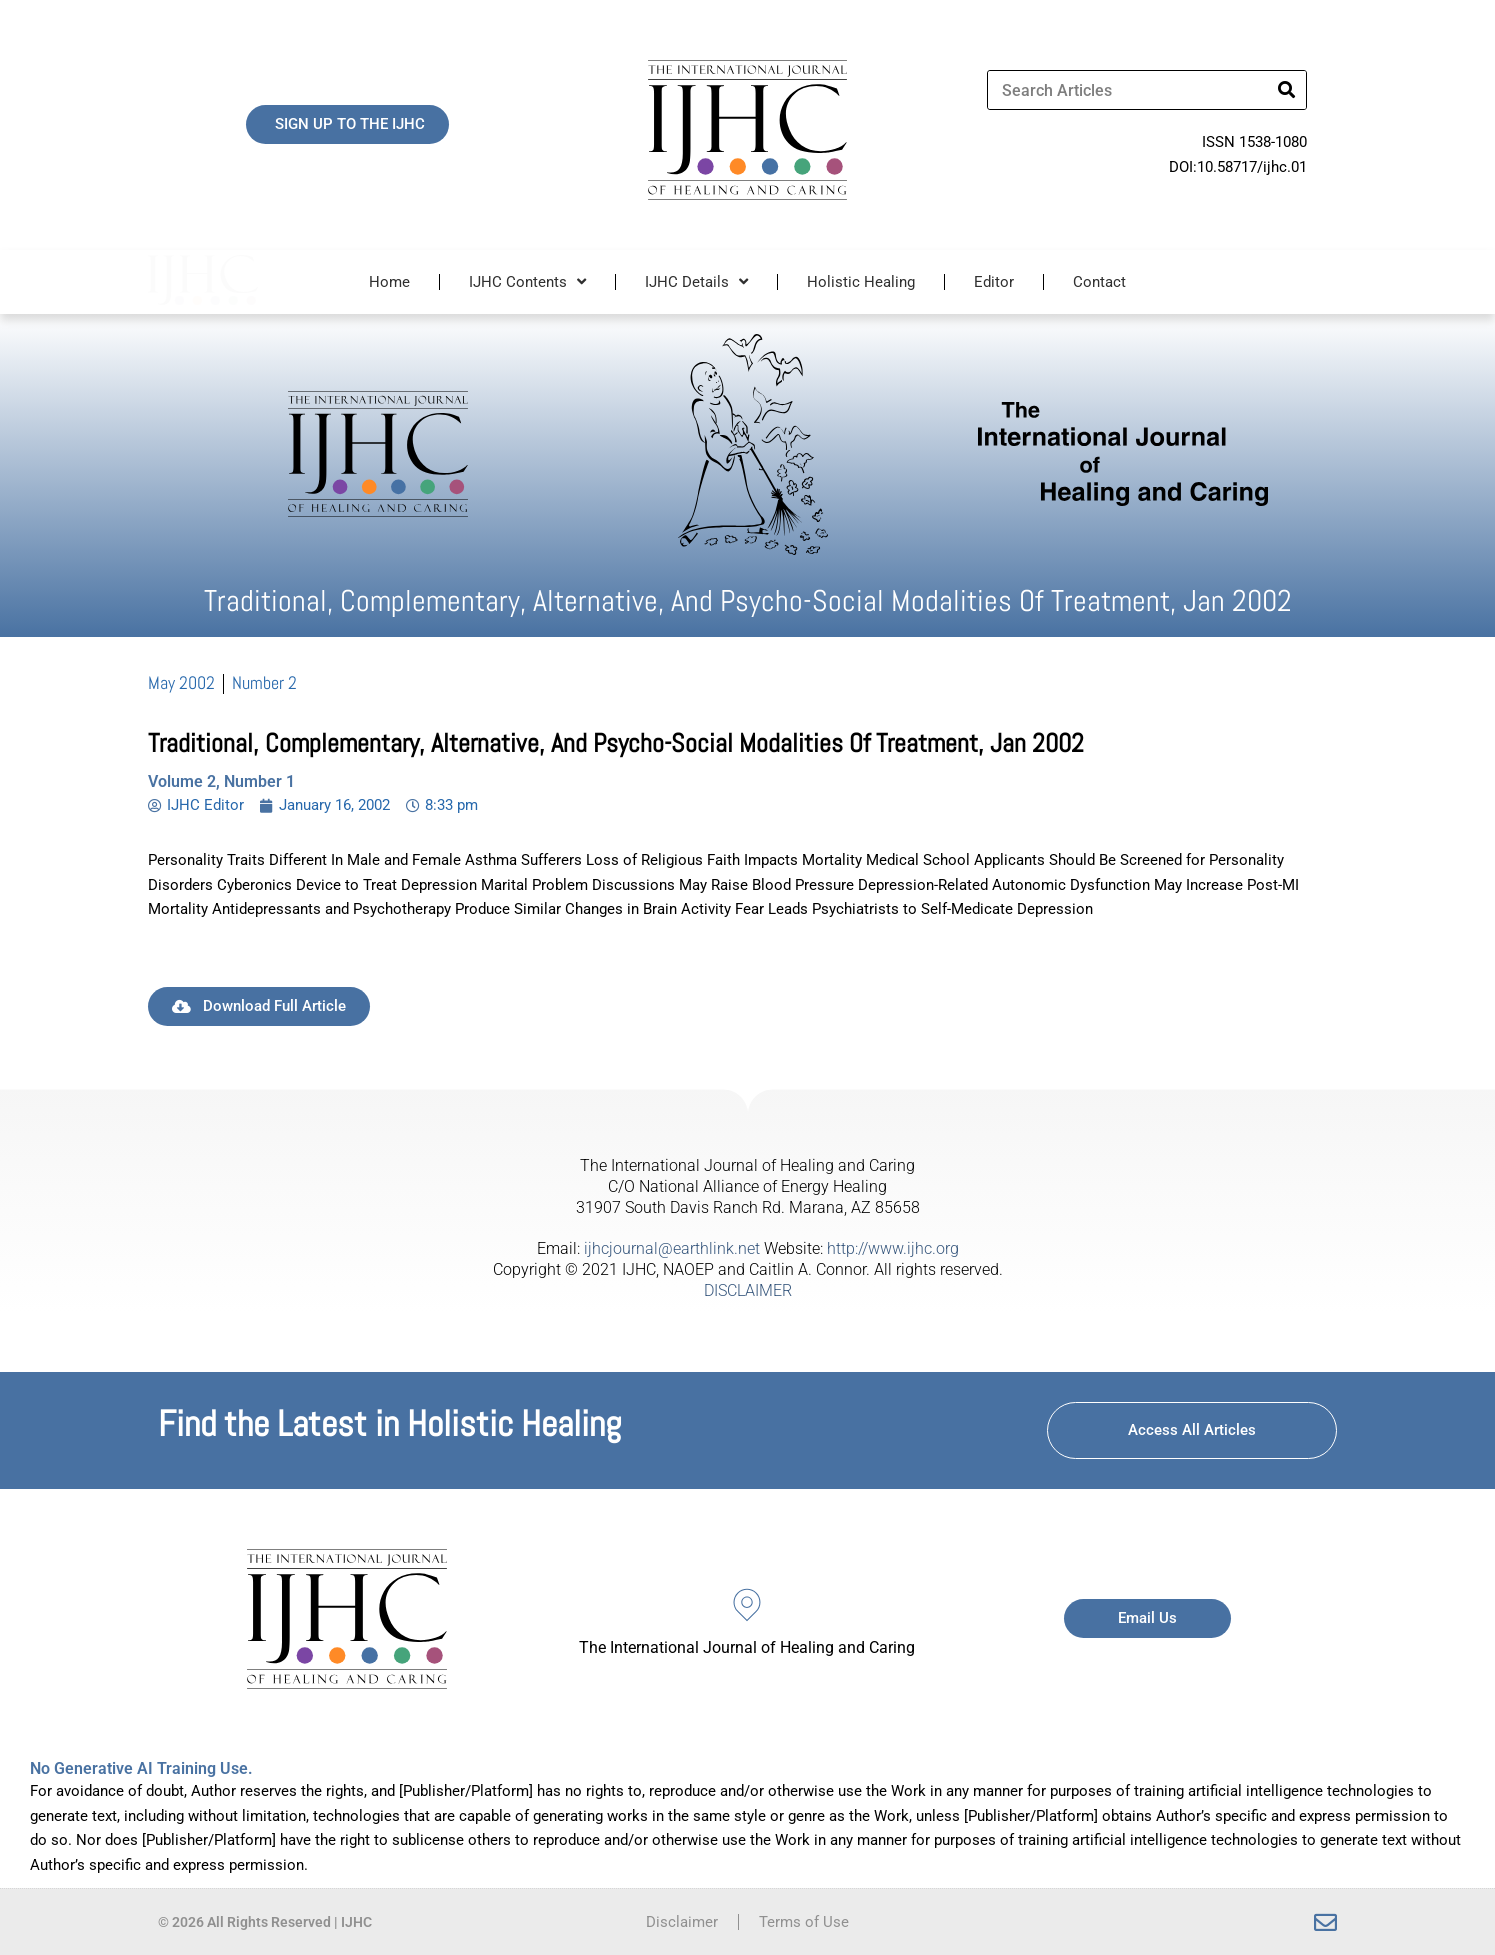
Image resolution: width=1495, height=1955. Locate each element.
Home (389, 282)
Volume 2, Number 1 (221, 781)
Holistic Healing (861, 282)
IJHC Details (696, 281)
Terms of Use (804, 1922)
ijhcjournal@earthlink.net (672, 1248)
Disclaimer (682, 1922)
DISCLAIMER (748, 1290)
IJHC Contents (527, 281)
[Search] (1286, 90)
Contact (1099, 282)
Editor (994, 282)
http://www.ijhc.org (893, 1248)
